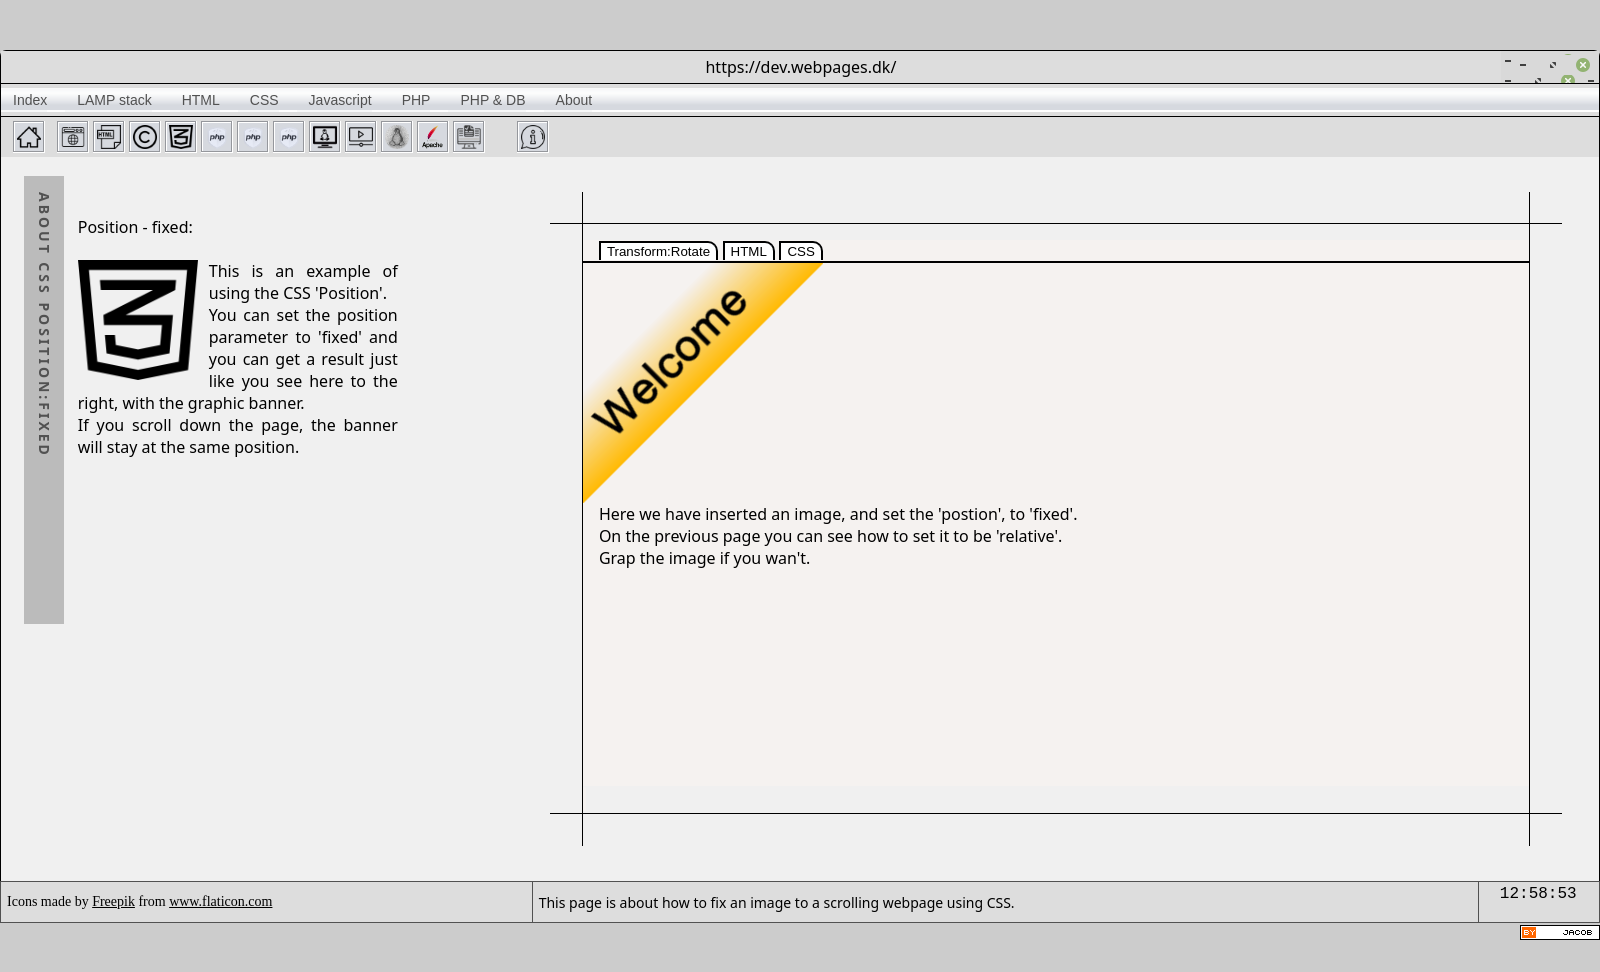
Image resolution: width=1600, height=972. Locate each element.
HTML (749, 251)
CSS (800, 251)
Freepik (113, 901)
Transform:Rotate (658, 251)
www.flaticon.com (220, 901)
